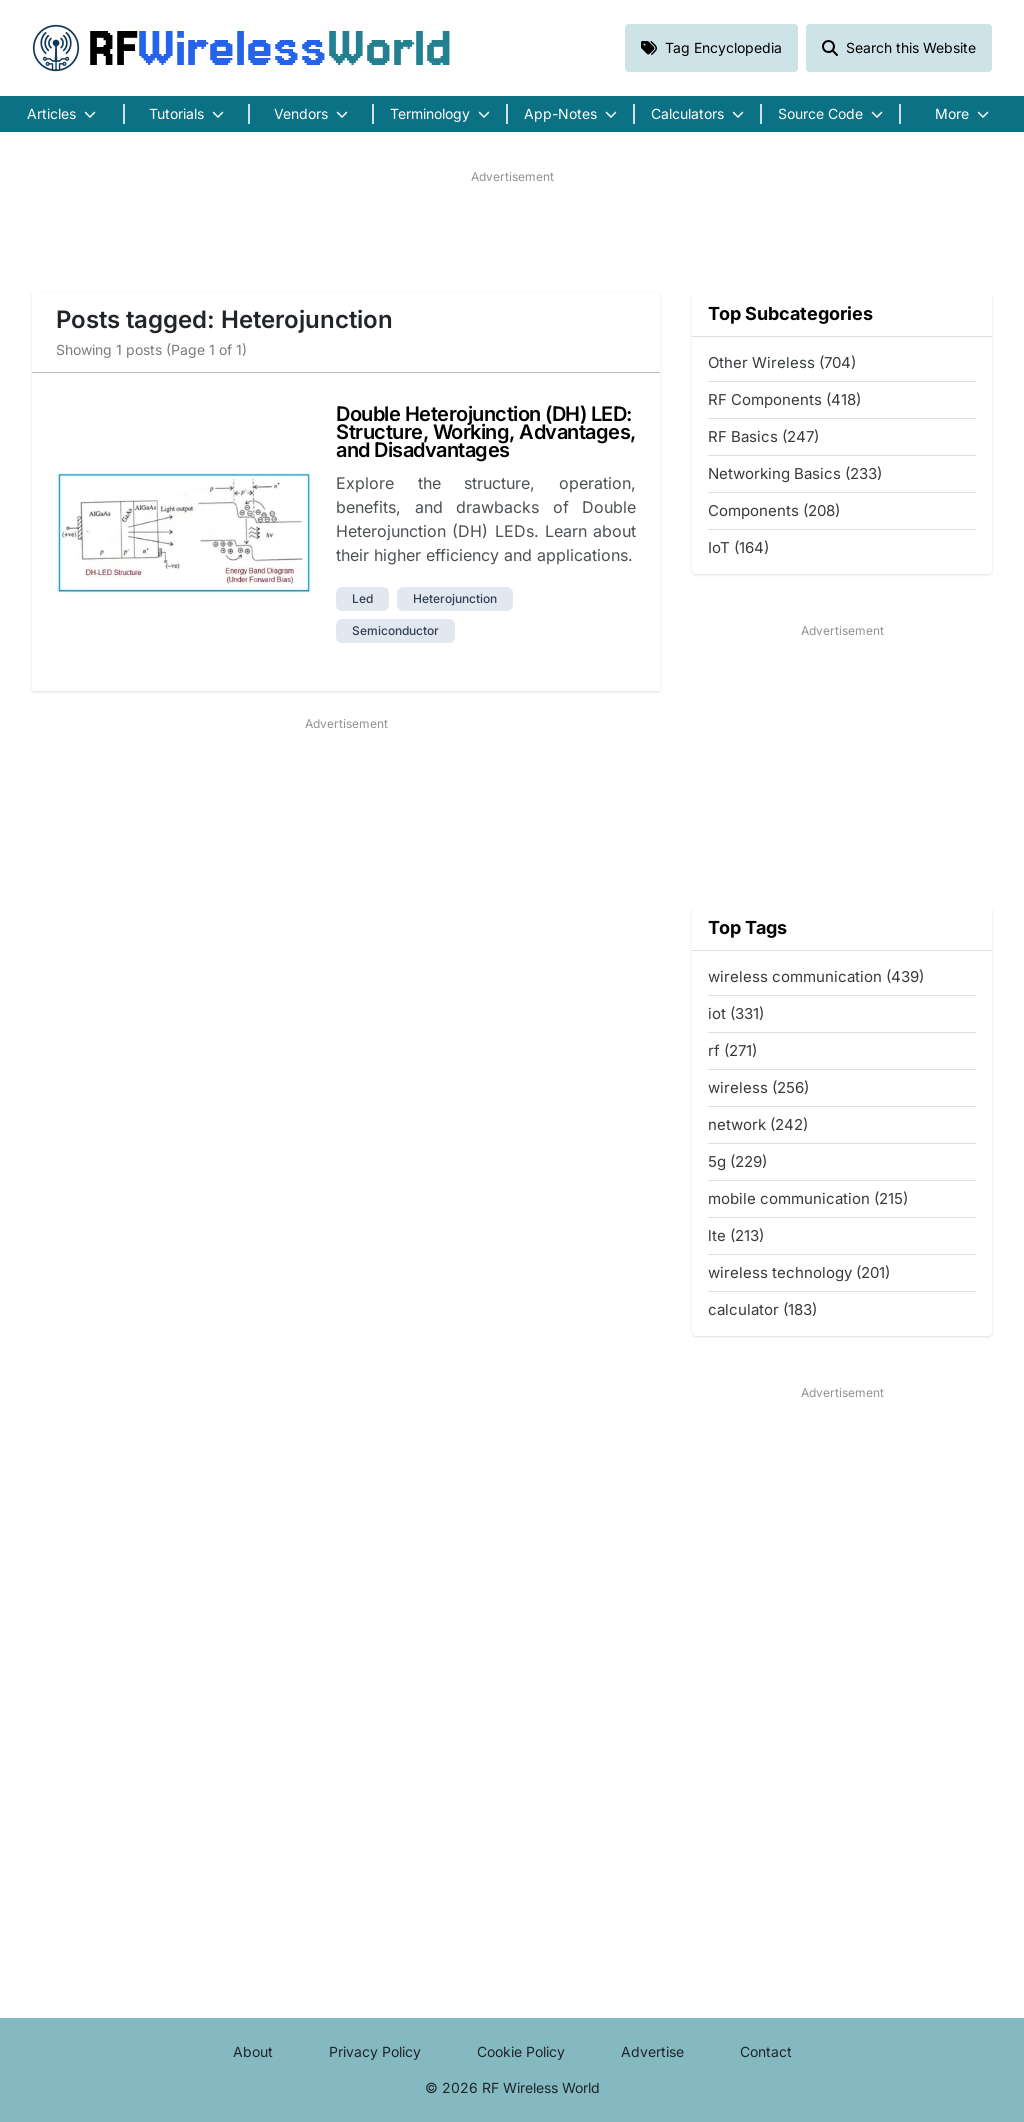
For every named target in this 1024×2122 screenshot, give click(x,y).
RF (242, 48)
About (253, 2051)
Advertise (652, 2051)
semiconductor (395, 630)
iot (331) (736, 1013)
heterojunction (455, 598)
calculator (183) (762, 1309)
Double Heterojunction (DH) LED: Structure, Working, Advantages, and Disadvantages (486, 432)
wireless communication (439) (816, 976)
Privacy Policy (375, 2051)
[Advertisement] (512, 231)
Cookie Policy (521, 2051)
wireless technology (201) (799, 1272)
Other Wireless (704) (782, 362)
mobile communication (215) (808, 1198)
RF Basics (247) (763, 436)
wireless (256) (758, 1087)
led (362, 598)
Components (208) (774, 510)
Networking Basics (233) (795, 473)
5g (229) (737, 1161)
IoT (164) (738, 547)
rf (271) (732, 1050)
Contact (766, 2051)
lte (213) (736, 1235)
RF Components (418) (784, 399)
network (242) (758, 1124)
